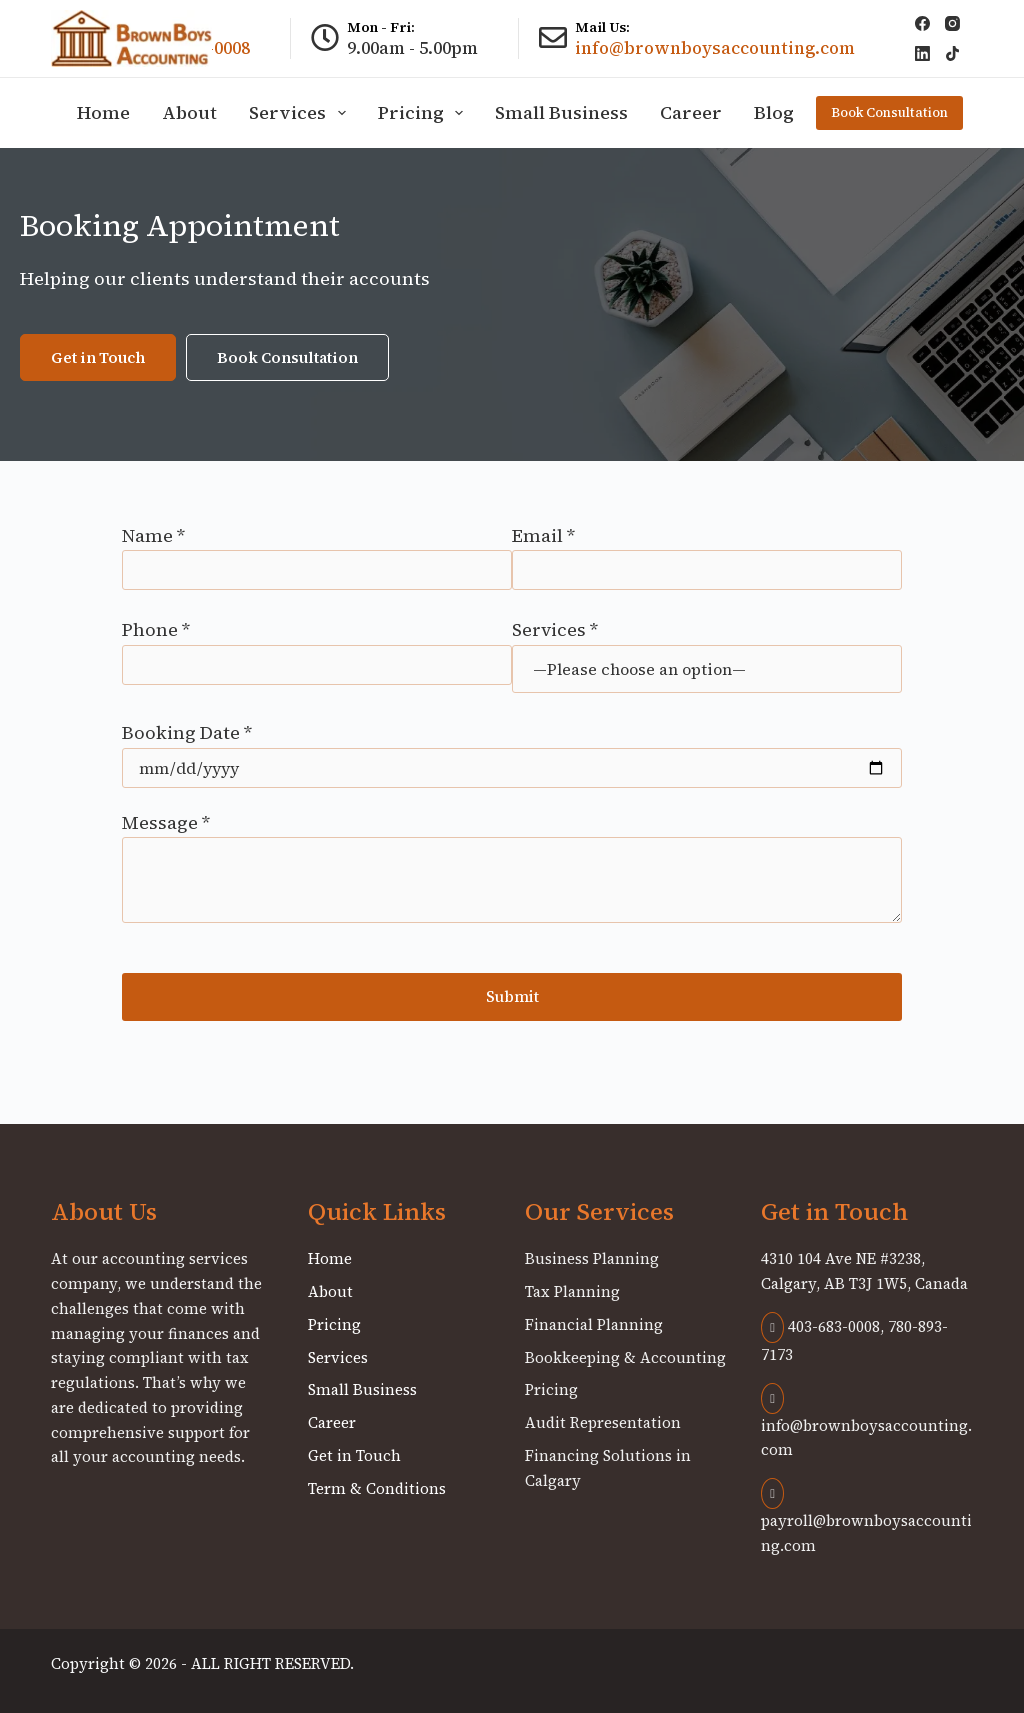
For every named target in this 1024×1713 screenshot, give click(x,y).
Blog (774, 112)
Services (301, 112)
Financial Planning (594, 1324)
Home (103, 112)
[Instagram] (952, 23)
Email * (707, 553)
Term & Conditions (377, 1488)
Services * (707, 648)
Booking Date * (512, 749)
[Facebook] (922, 23)
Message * (512, 867)
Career (691, 112)
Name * (317, 553)
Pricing (425, 112)
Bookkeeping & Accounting (625, 1357)
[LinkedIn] (922, 53)
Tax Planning (572, 1291)
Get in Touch (354, 1455)
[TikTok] (952, 53)
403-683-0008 (820, 1326)
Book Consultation (889, 112)
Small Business (561, 112)
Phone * (317, 647)
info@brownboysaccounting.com (715, 48)
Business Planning (592, 1258)
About (189, 112)
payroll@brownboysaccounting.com (866, 1519)
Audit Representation (603, 1422)
